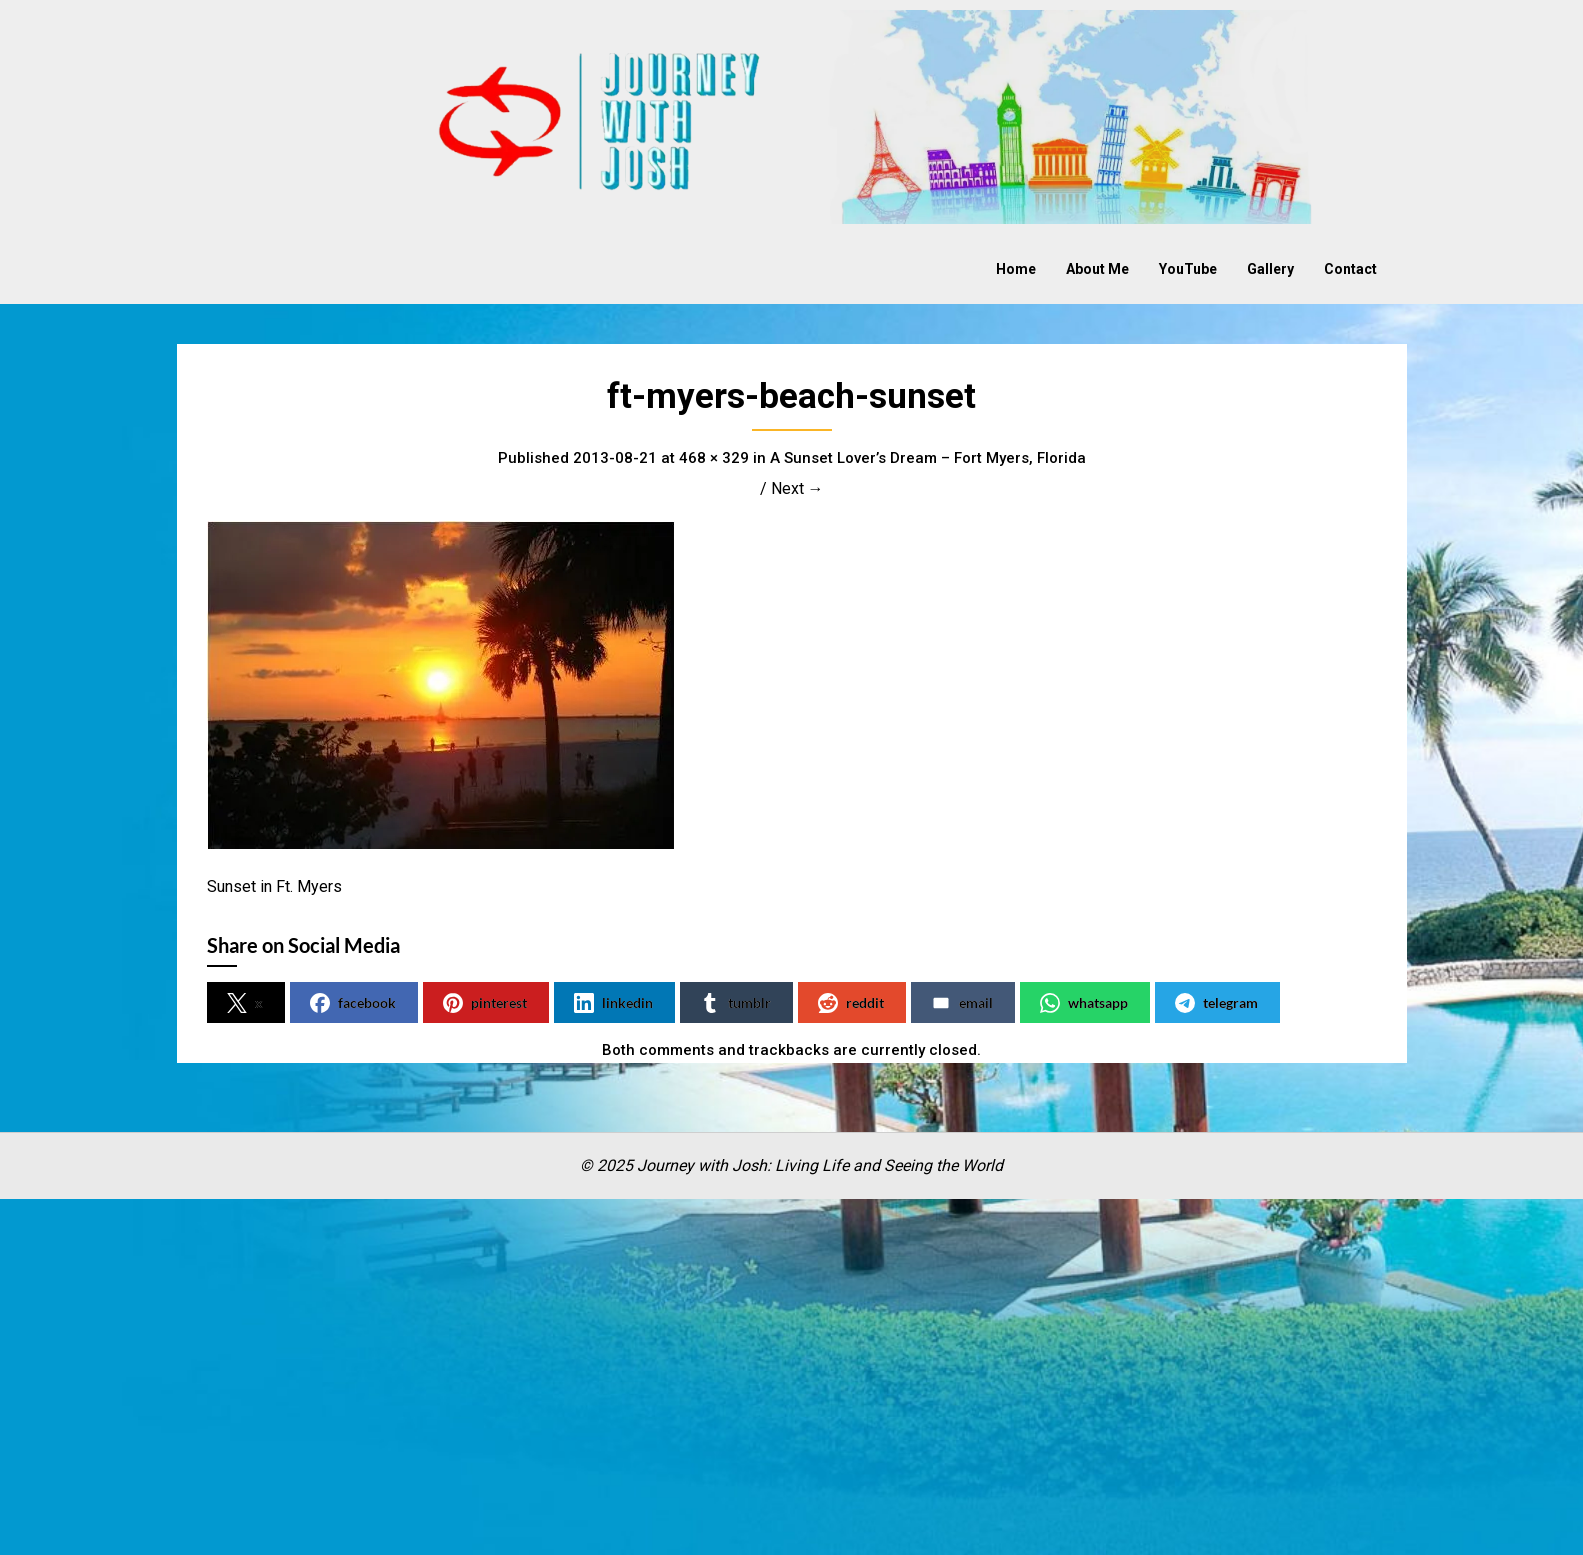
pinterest (485, 1003)
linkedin (613, 1003)
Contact (1350, 269)
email (962, 1003)
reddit (851, 1003)
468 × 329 (714, 458)
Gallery (1270, 269)
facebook (353, 1003)
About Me (1097, 269)
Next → (797, 488)
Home (1016, 269)
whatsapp (1084, 1003)
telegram (1216, 1003)
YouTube (1188, 269)
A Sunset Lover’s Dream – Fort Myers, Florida (928, 458)
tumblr (735, 1003)
